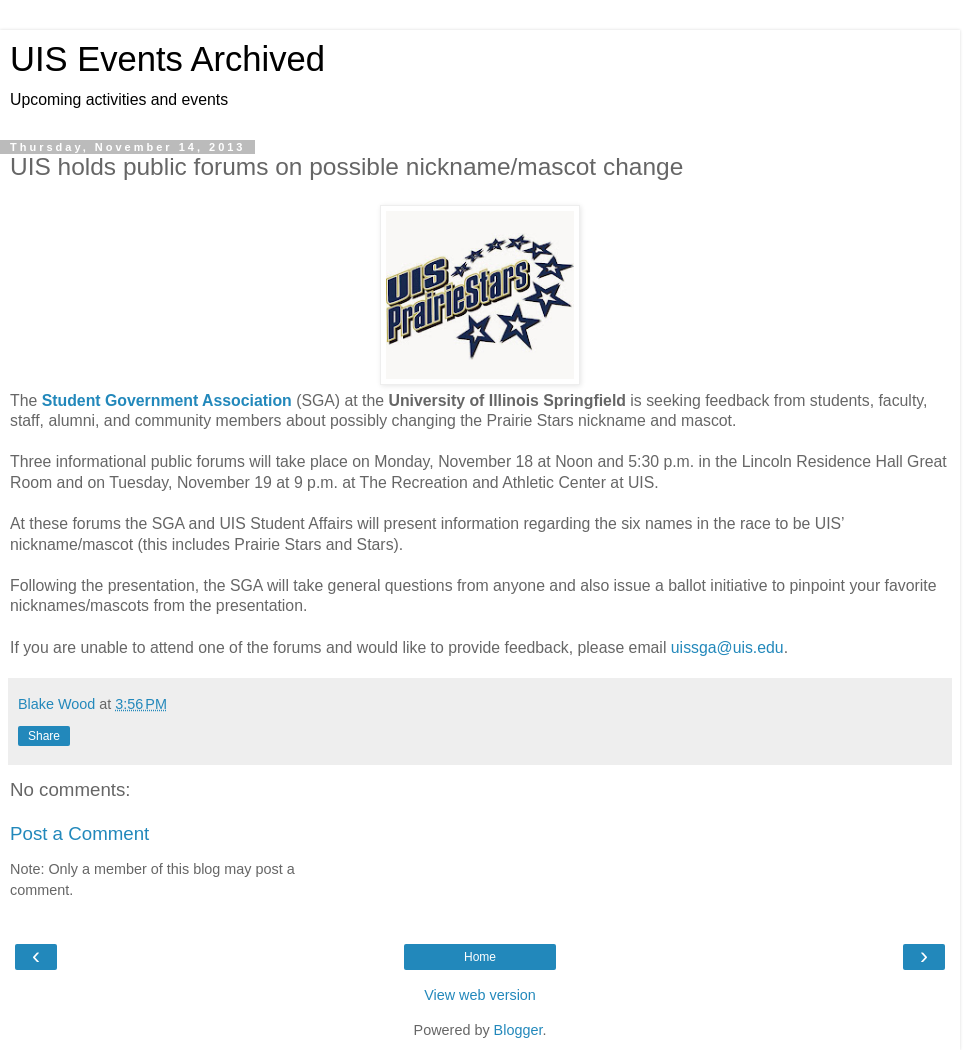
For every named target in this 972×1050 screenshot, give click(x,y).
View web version (480, 995)
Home (480, 957)
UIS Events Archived (167, 59)
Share (44, 736)
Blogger (518, 1030)
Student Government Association (167, 400)
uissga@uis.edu (727, 647)
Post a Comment (79, 833)
